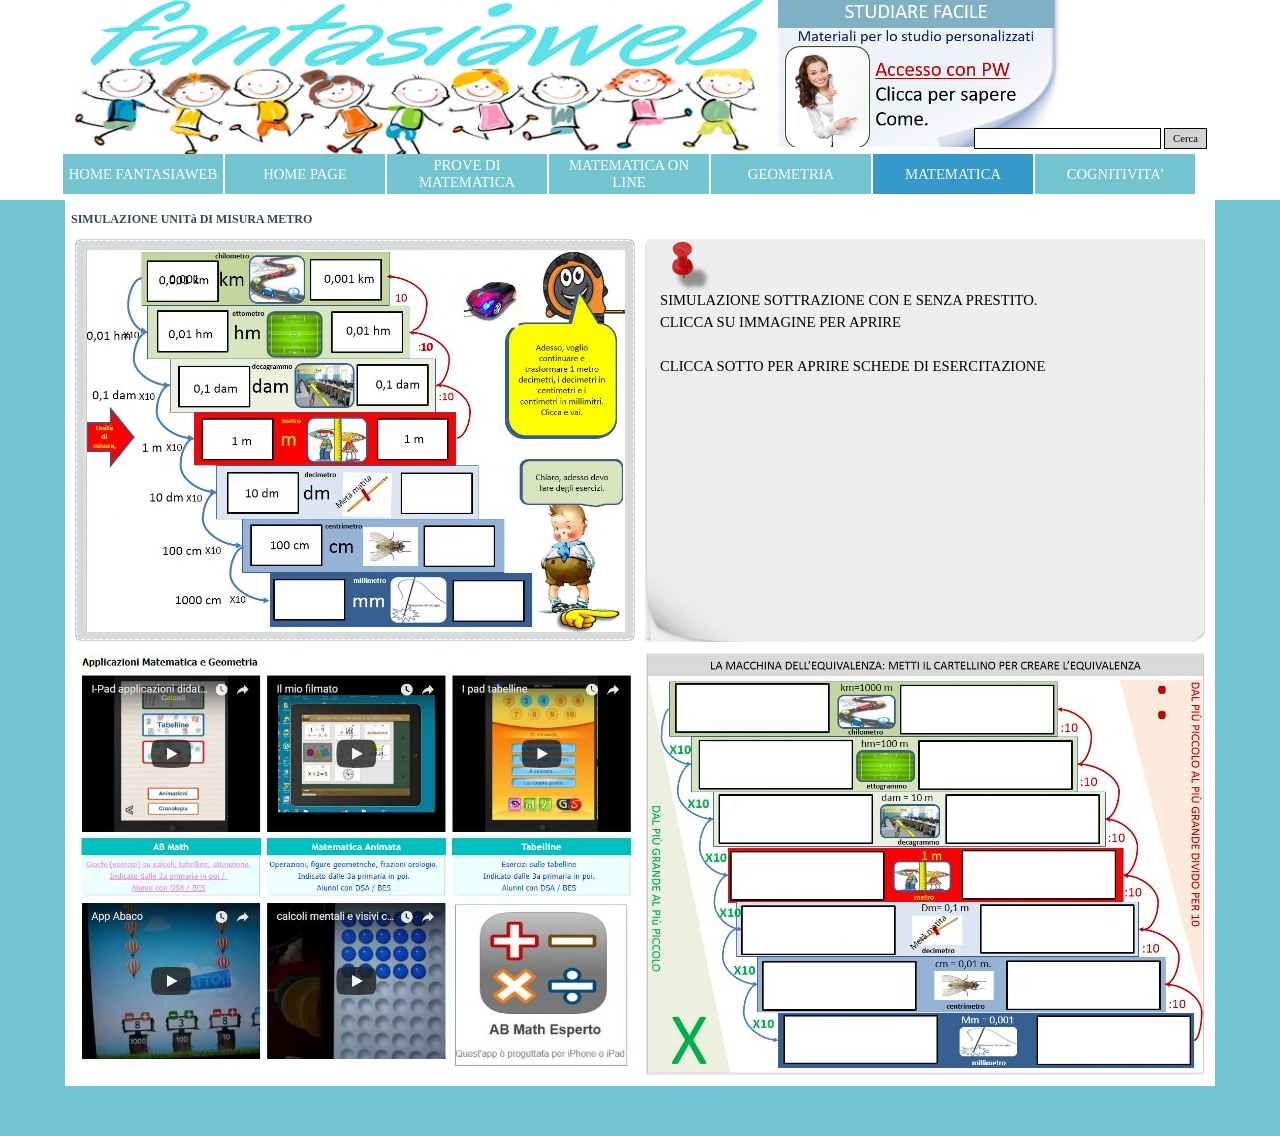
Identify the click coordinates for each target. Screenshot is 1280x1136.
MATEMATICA (953, 174)
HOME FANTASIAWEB (143, 174)
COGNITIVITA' (1115, 174)
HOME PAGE (305, 174)
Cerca (1185, 138)
